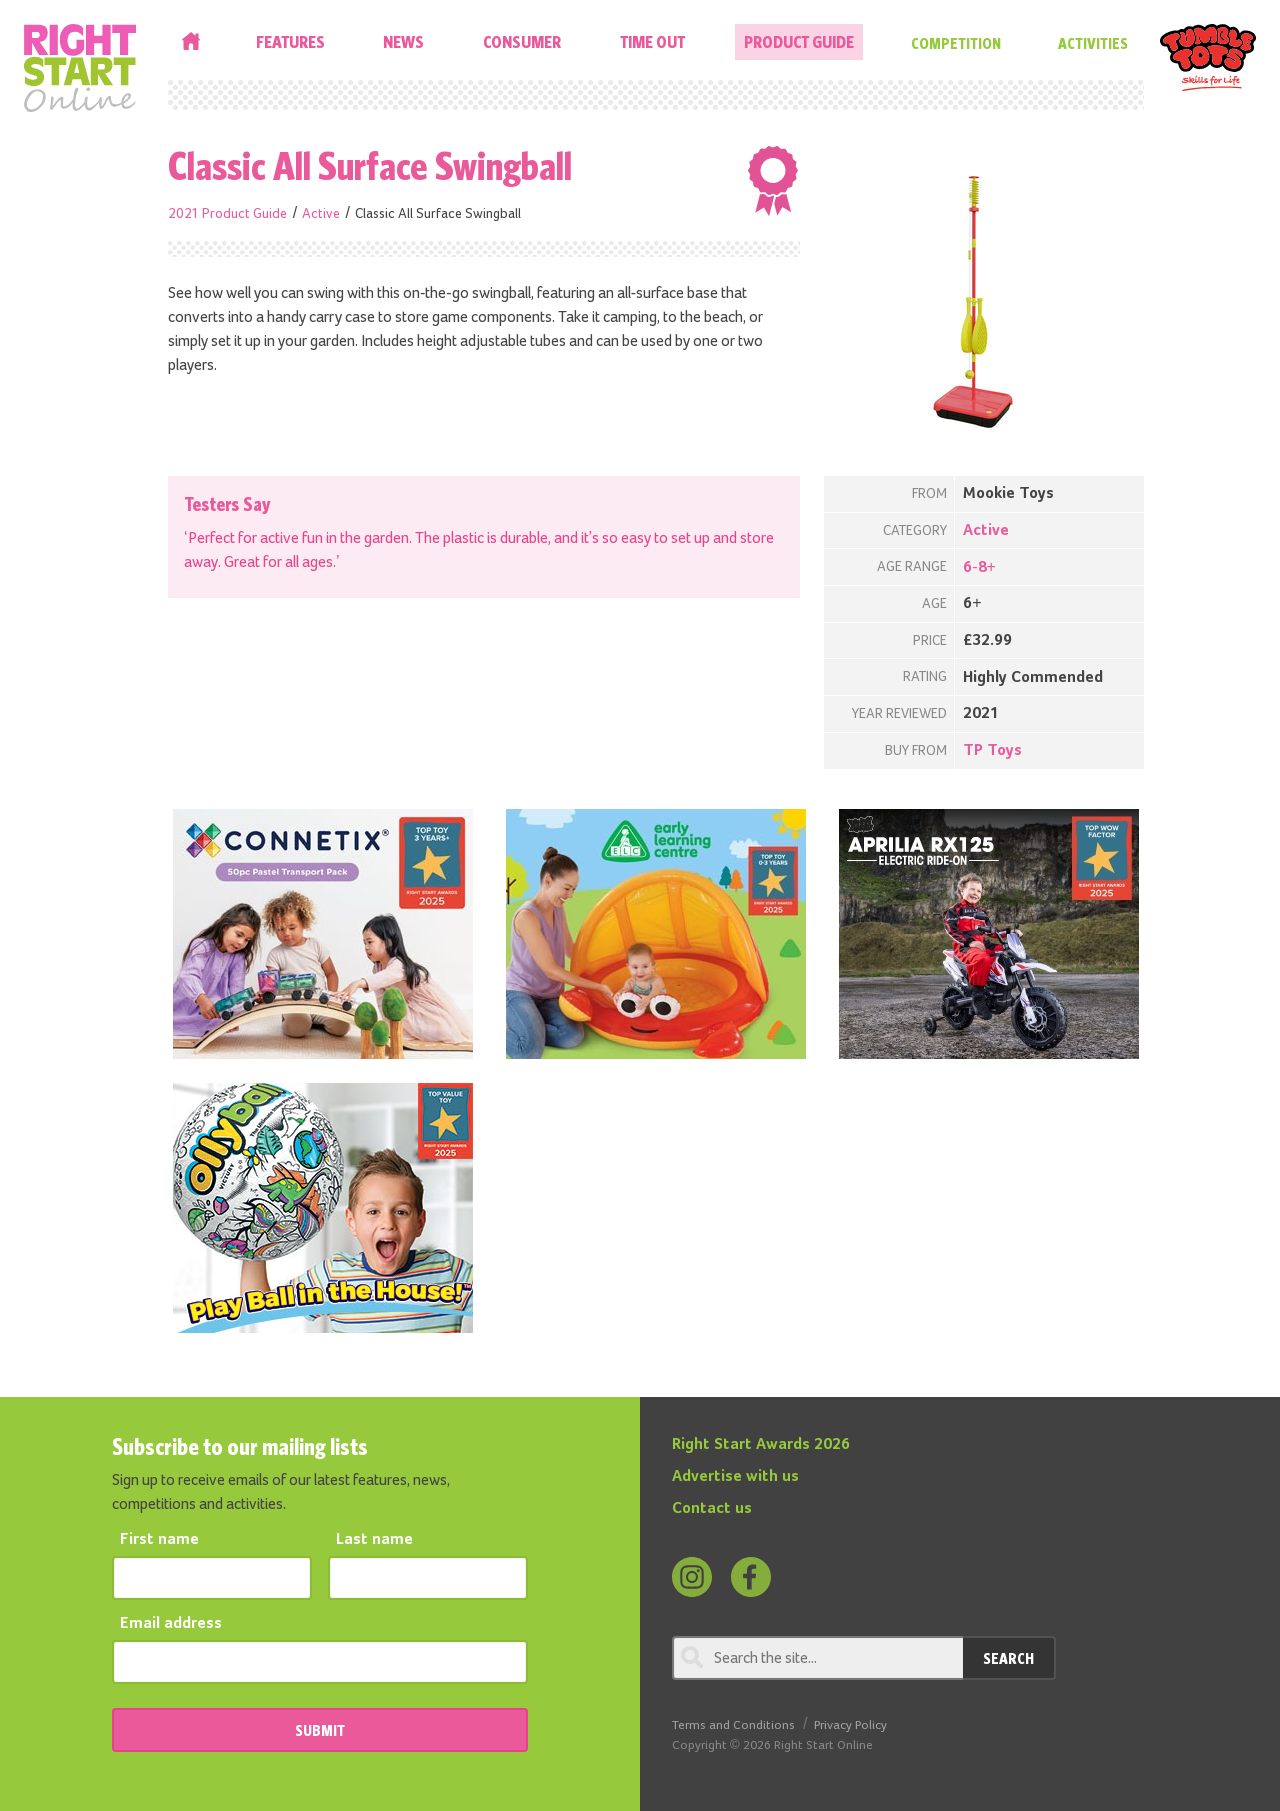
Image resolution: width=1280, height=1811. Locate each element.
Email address (171, 1624)
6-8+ (979, 568)
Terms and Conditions (733, 1725)
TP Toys (992, 751)
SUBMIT (320, 1730)
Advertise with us (735, 1477)
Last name (374, 1540)
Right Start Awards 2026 (761, 1445)
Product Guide (799, 41)
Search (1008, 1658)
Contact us (712, 1509)
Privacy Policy (850, 1725)
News (403, 41)
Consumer (522, 41)
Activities (1093, 43)
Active (321, 214)
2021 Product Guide (227, 214)
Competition (956, 43)
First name (159, 1540)
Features (290, 41)
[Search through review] (817, 1658)
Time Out (652, 41)
